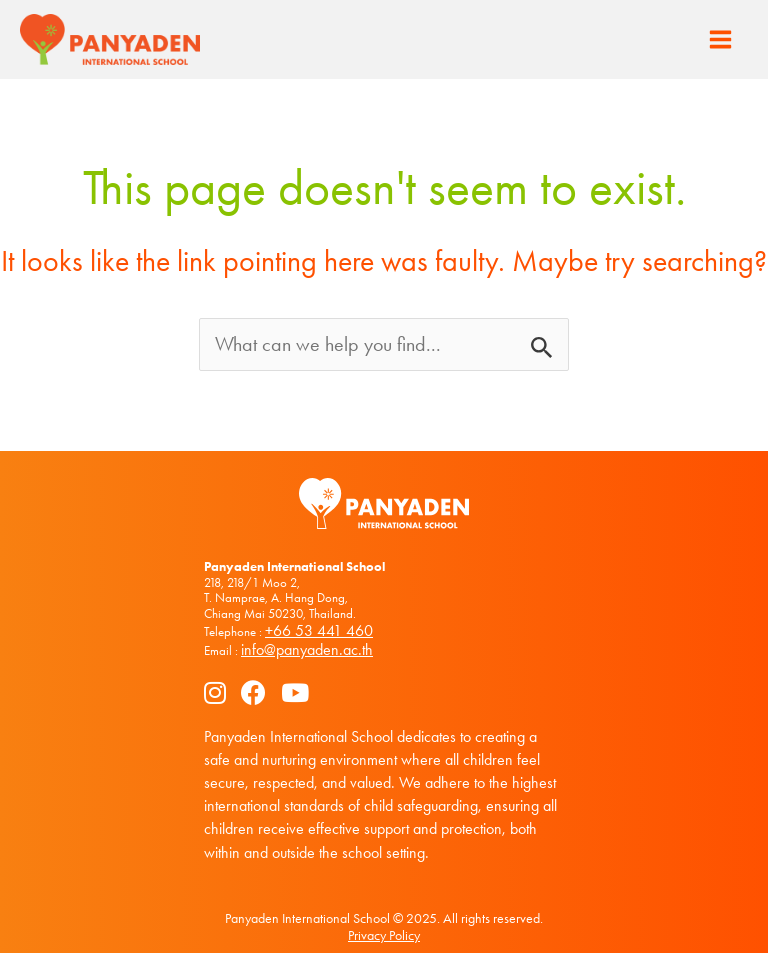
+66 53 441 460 (319, 630)
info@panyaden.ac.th (307, 649)
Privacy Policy (384, 935)
